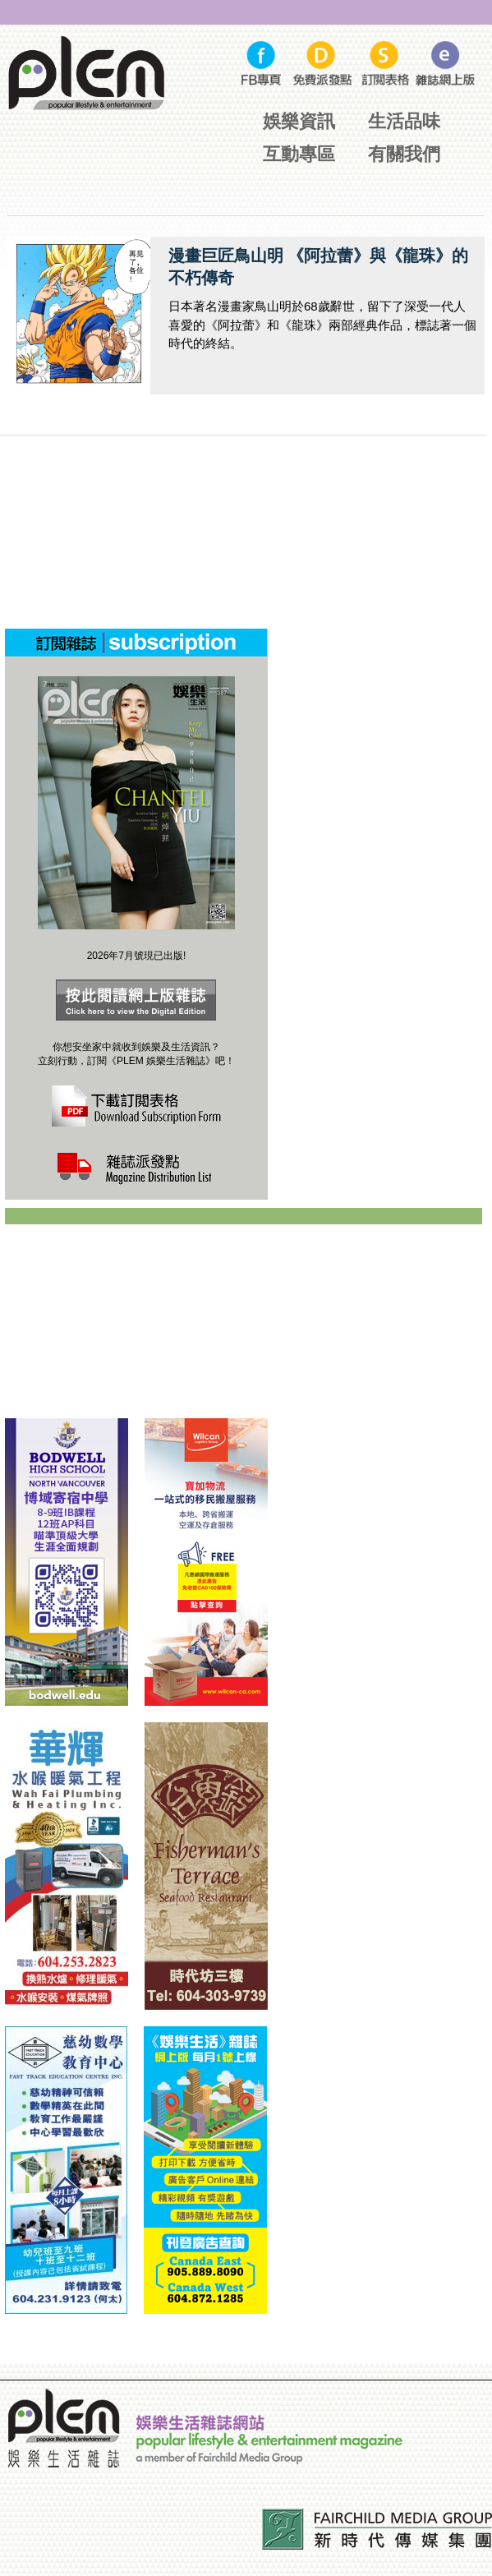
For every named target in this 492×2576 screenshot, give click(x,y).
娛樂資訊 (299, 121)
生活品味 (404, 121)
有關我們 (404, 154)
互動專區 (299, 154)
